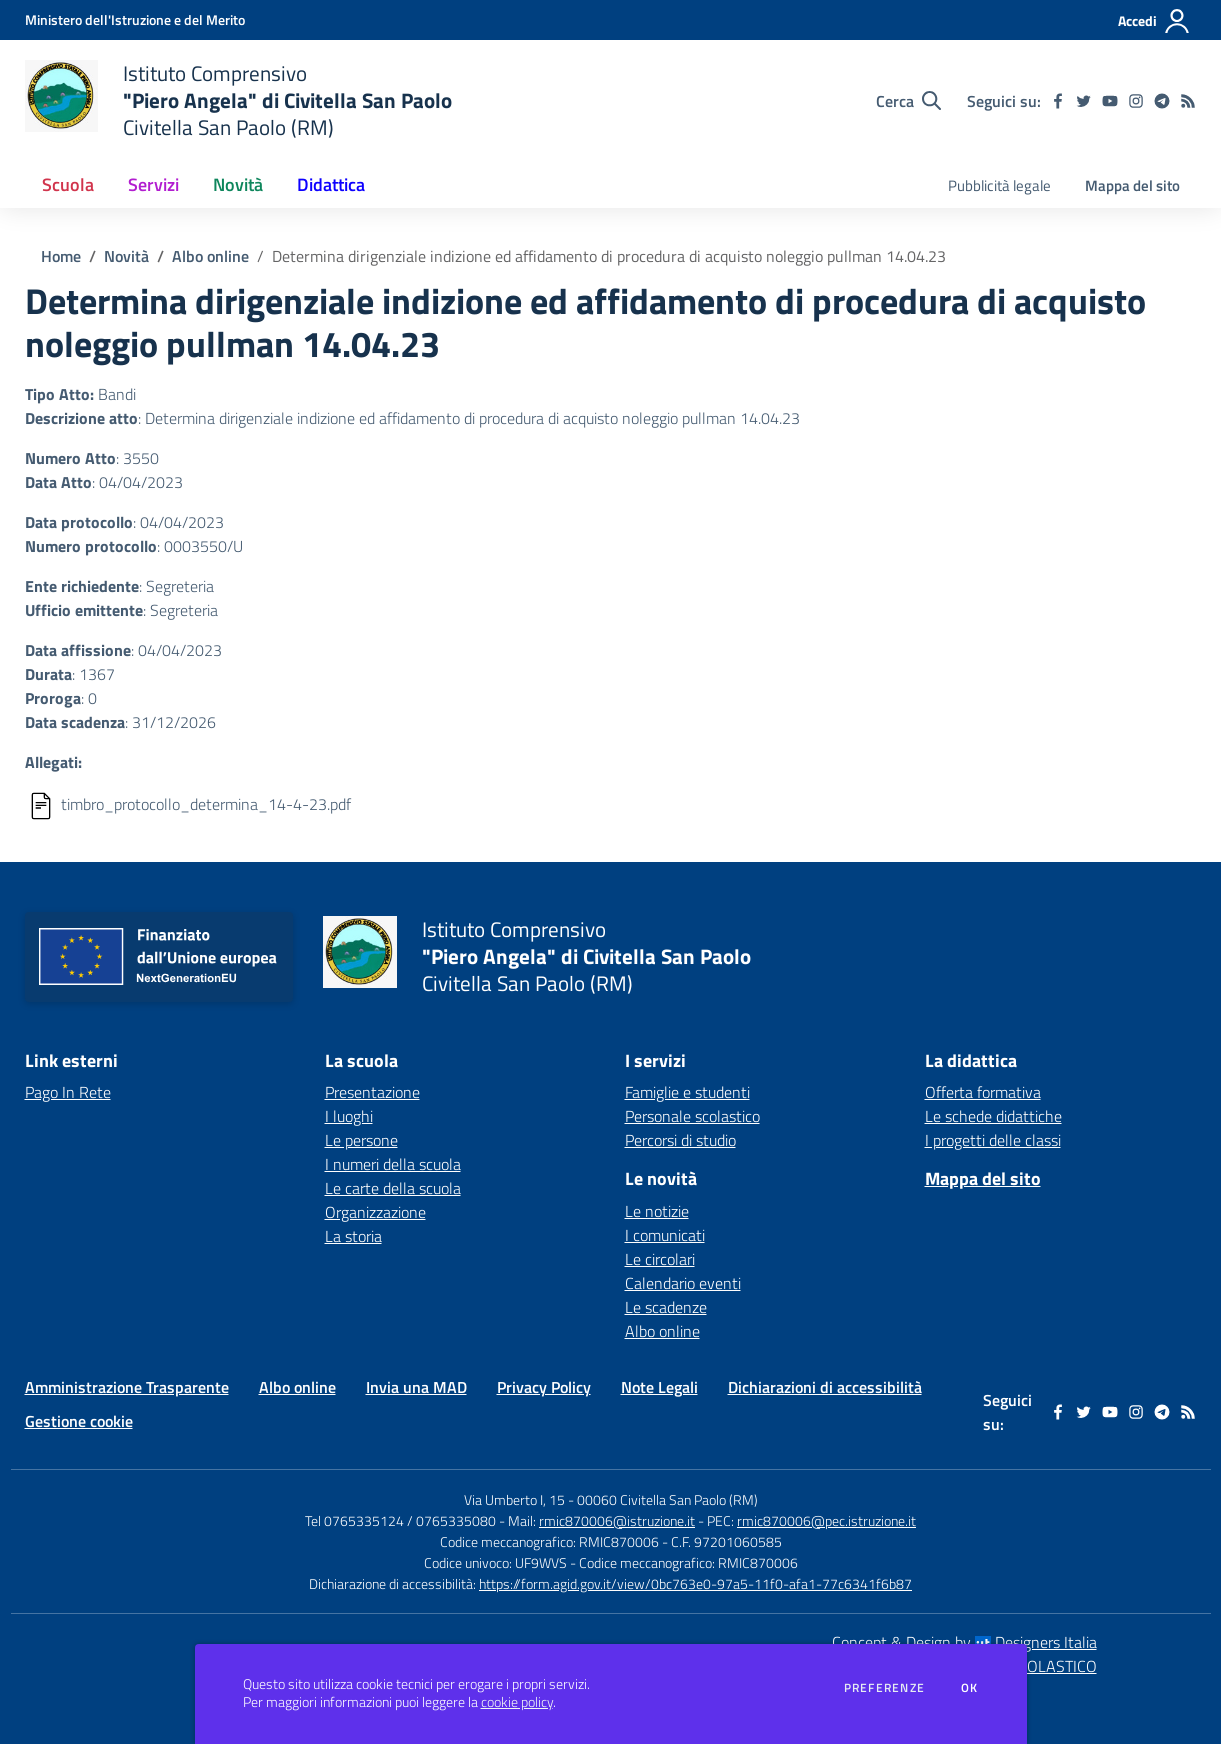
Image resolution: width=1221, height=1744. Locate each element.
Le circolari (660, 1259)
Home (61, 256)
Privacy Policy (544, 1387)
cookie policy (517, 1702)
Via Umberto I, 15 (514, 1499)
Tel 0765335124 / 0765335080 (400, 1520)
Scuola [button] (68, 184)
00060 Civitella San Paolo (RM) (667, 1499)
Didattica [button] (331, 184)
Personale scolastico (692, 1116)
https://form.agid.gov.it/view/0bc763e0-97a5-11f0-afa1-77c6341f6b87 (695, 1583)
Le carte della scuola (393, 1188)
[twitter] (1084, 101)
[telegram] (1162, 101)
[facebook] (1058, 101)
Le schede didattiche (993, 1116)
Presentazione (372, 1092)
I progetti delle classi (993, 1140)
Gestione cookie (79, 1421)
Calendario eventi (683, 1283)
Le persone (361, 1140)
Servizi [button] (153, 184)
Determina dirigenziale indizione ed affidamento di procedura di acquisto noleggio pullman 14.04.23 (609, 256)
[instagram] (1136, 101)
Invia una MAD (416, 1387)
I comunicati (665, 1235)
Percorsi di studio (680, 1140)
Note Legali (659, 1387)
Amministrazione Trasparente (127, 1387)
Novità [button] (238, 184)
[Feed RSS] (1188, 101)
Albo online (210, 256)
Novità (126, 256)
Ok (970, 1688)
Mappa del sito (1132, 185)
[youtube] (1110, 101)
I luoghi (349, 1116)
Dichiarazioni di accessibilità (825, 1387)
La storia (353, 1236)
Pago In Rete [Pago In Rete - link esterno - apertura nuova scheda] (68, 1092)
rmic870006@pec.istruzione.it (826, 1520)
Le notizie (657, 1211)
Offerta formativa (983, 1092)
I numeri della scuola (393, 1164)
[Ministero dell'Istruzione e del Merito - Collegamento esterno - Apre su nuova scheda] (135, 19)
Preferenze (884, 1688)
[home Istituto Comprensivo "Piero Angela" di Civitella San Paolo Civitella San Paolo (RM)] (239, 100)
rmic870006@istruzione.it (617, 1520)
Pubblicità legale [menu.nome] (999, 185)
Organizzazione (375, 1212)
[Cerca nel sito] (908, 101)
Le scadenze (666, 1307)
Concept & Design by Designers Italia (964, 1642)
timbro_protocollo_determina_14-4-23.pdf (206, 804)
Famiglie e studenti (687, 1092)
